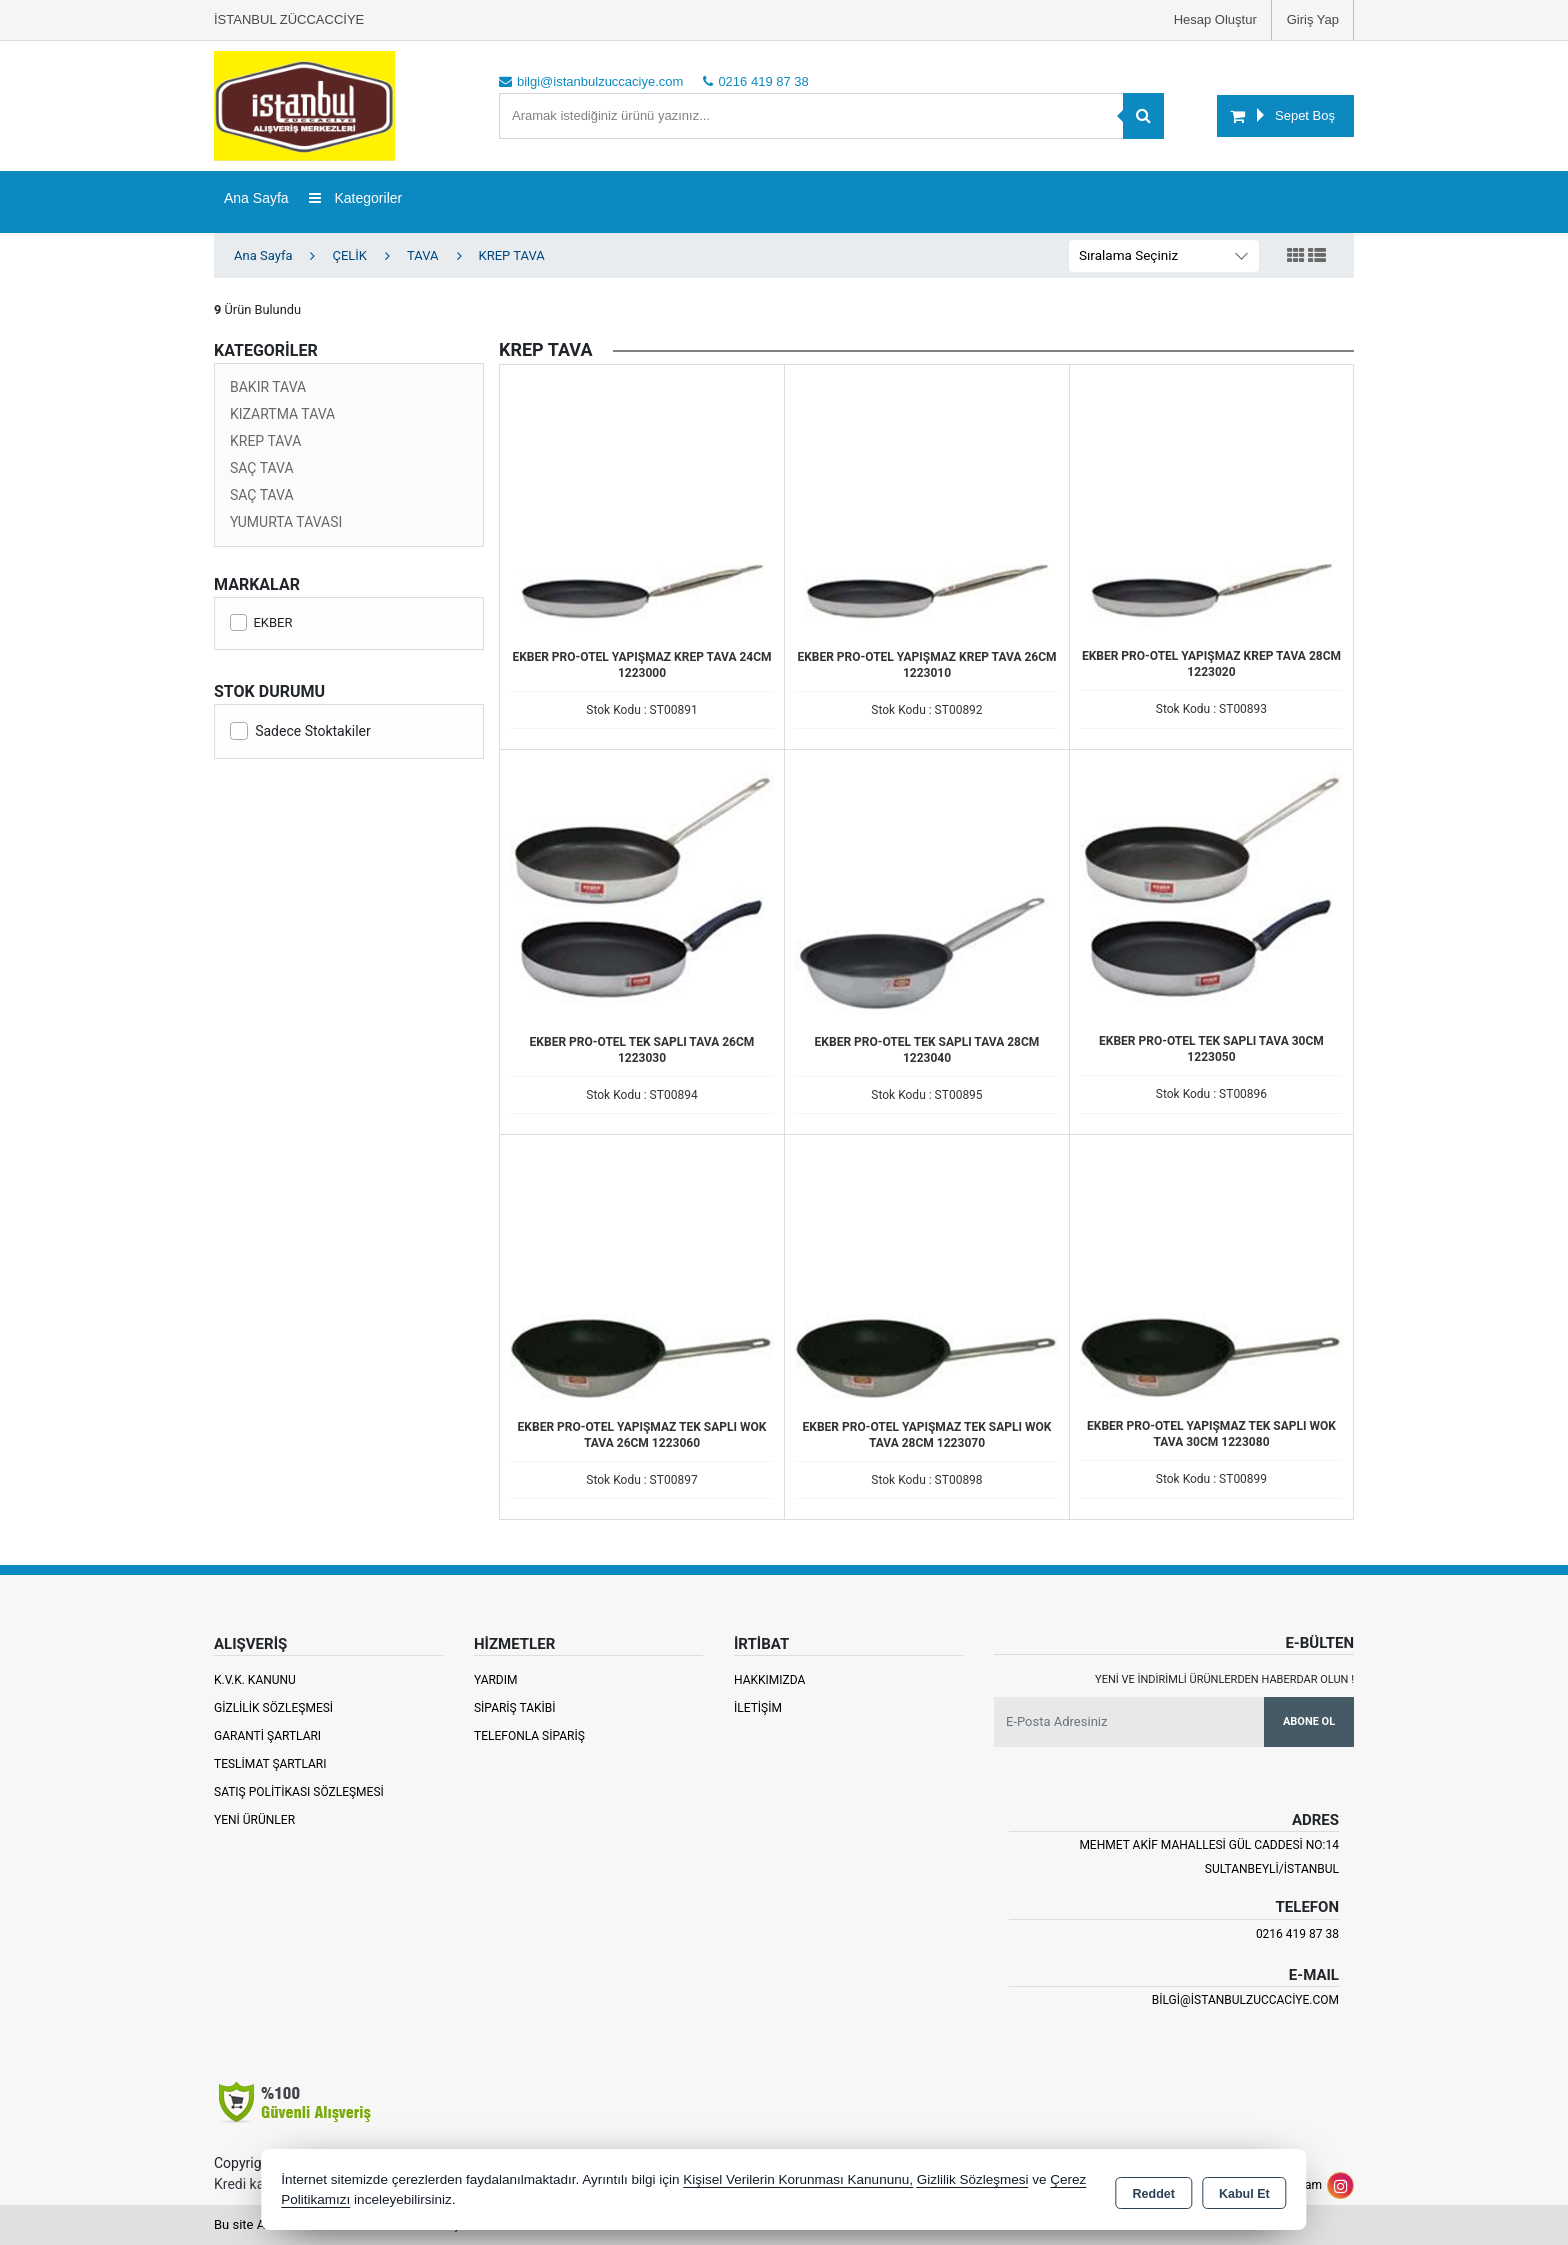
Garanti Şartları (267, 1736)
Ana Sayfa (256, 198)
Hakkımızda (769, 1680)
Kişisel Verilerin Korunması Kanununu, (798, 2179)
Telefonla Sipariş (529, 1736)
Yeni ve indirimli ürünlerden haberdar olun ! (1224, 1679)
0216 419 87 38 (1297, 1934)
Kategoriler (356, 198)
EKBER (261, 622)
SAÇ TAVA (262, 468)
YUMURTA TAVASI (286, 522)
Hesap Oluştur (1215, 19)
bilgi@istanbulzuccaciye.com (1245, 2000)
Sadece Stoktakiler (300, 731)
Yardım (496, 1680)
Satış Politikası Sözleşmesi (299, 1792)
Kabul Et (1244, 2191)
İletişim (758, 1708)
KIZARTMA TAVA (282, 414)
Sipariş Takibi (515, 1708)
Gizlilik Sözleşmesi (273, 1708)
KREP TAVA (265, 441)
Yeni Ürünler (254, 1820)
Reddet (1154, 2191)
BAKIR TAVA (268, 387)
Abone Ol (1309, 1721)
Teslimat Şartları (270, 1764)
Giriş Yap (1313, 19)
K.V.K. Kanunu (255, 1680)
